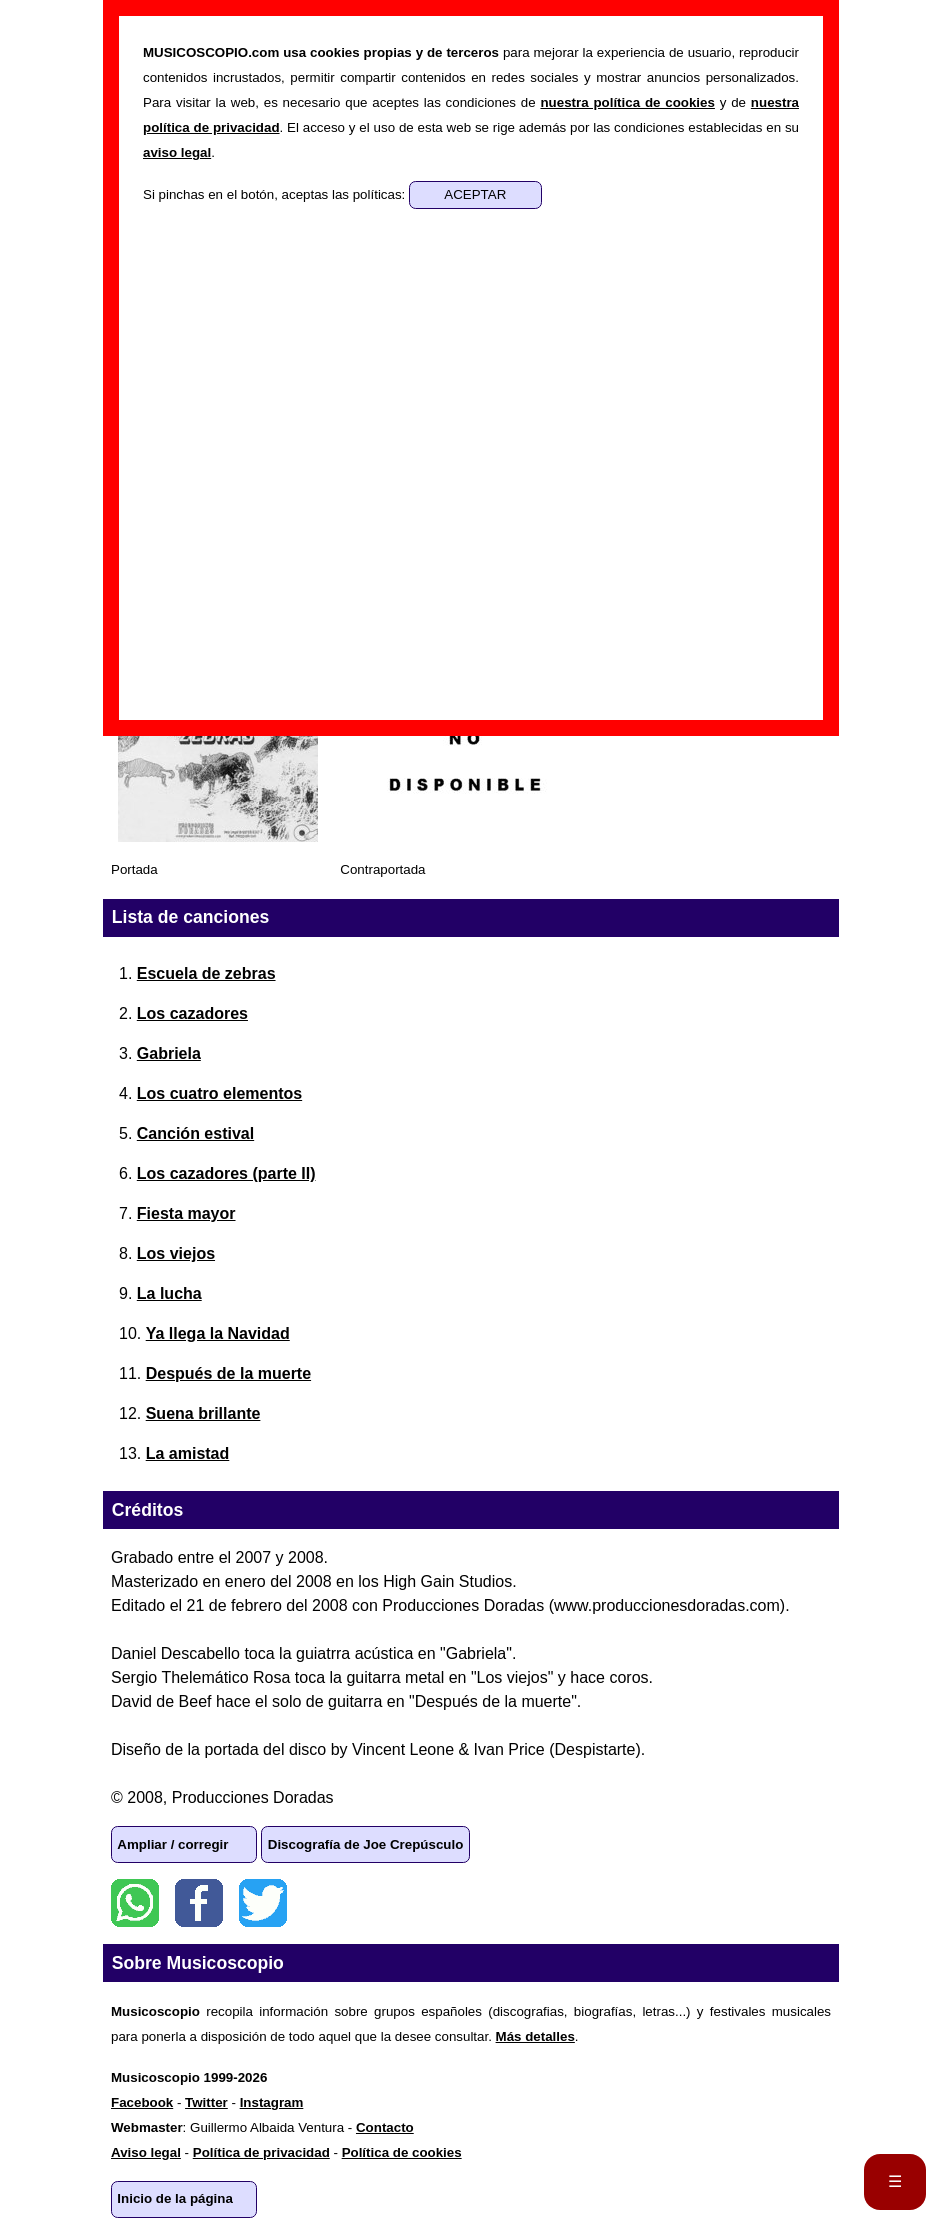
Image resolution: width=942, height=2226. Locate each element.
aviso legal (177, 152)
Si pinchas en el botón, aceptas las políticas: (276, 194)
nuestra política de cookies (627, 102)
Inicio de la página (175, 2198)
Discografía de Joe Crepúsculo (366, 1844)
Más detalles (535, 2036)
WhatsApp (135, 1903)
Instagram (272, 2102)
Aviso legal (146, 2152)
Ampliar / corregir (172, 1844)
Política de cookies (402, 2152)
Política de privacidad (261, 2152)
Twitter (263, 1903)
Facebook (199, 1903)
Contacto (385, 2127)
